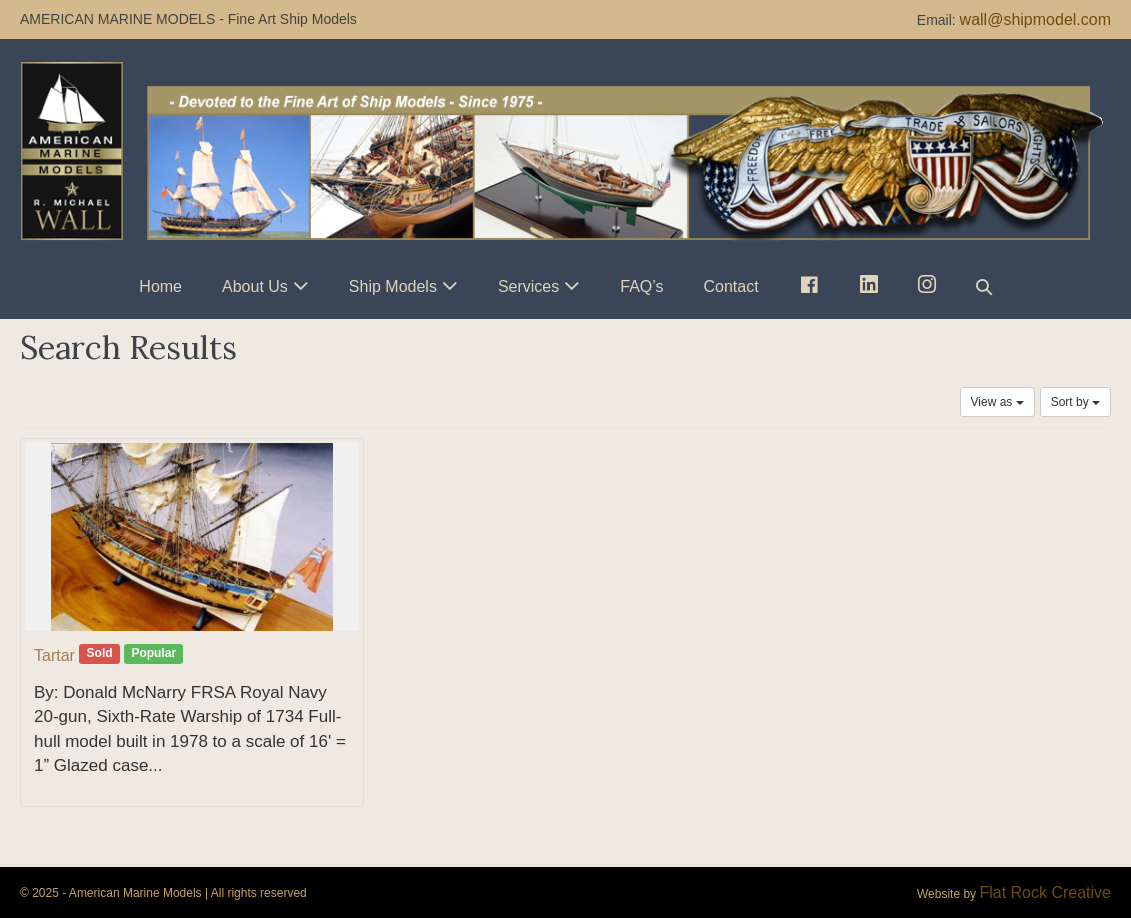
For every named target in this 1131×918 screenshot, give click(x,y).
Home (160, 286)
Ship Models (393, 286)
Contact (731, 286)
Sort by (1075, 402)
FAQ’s (641, 286)
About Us (255, 286)
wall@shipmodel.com (1035, 19)
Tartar (54, 655)
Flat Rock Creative (1045, 892)
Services (528, 286)
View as (997, 402)
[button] (984, 286)
